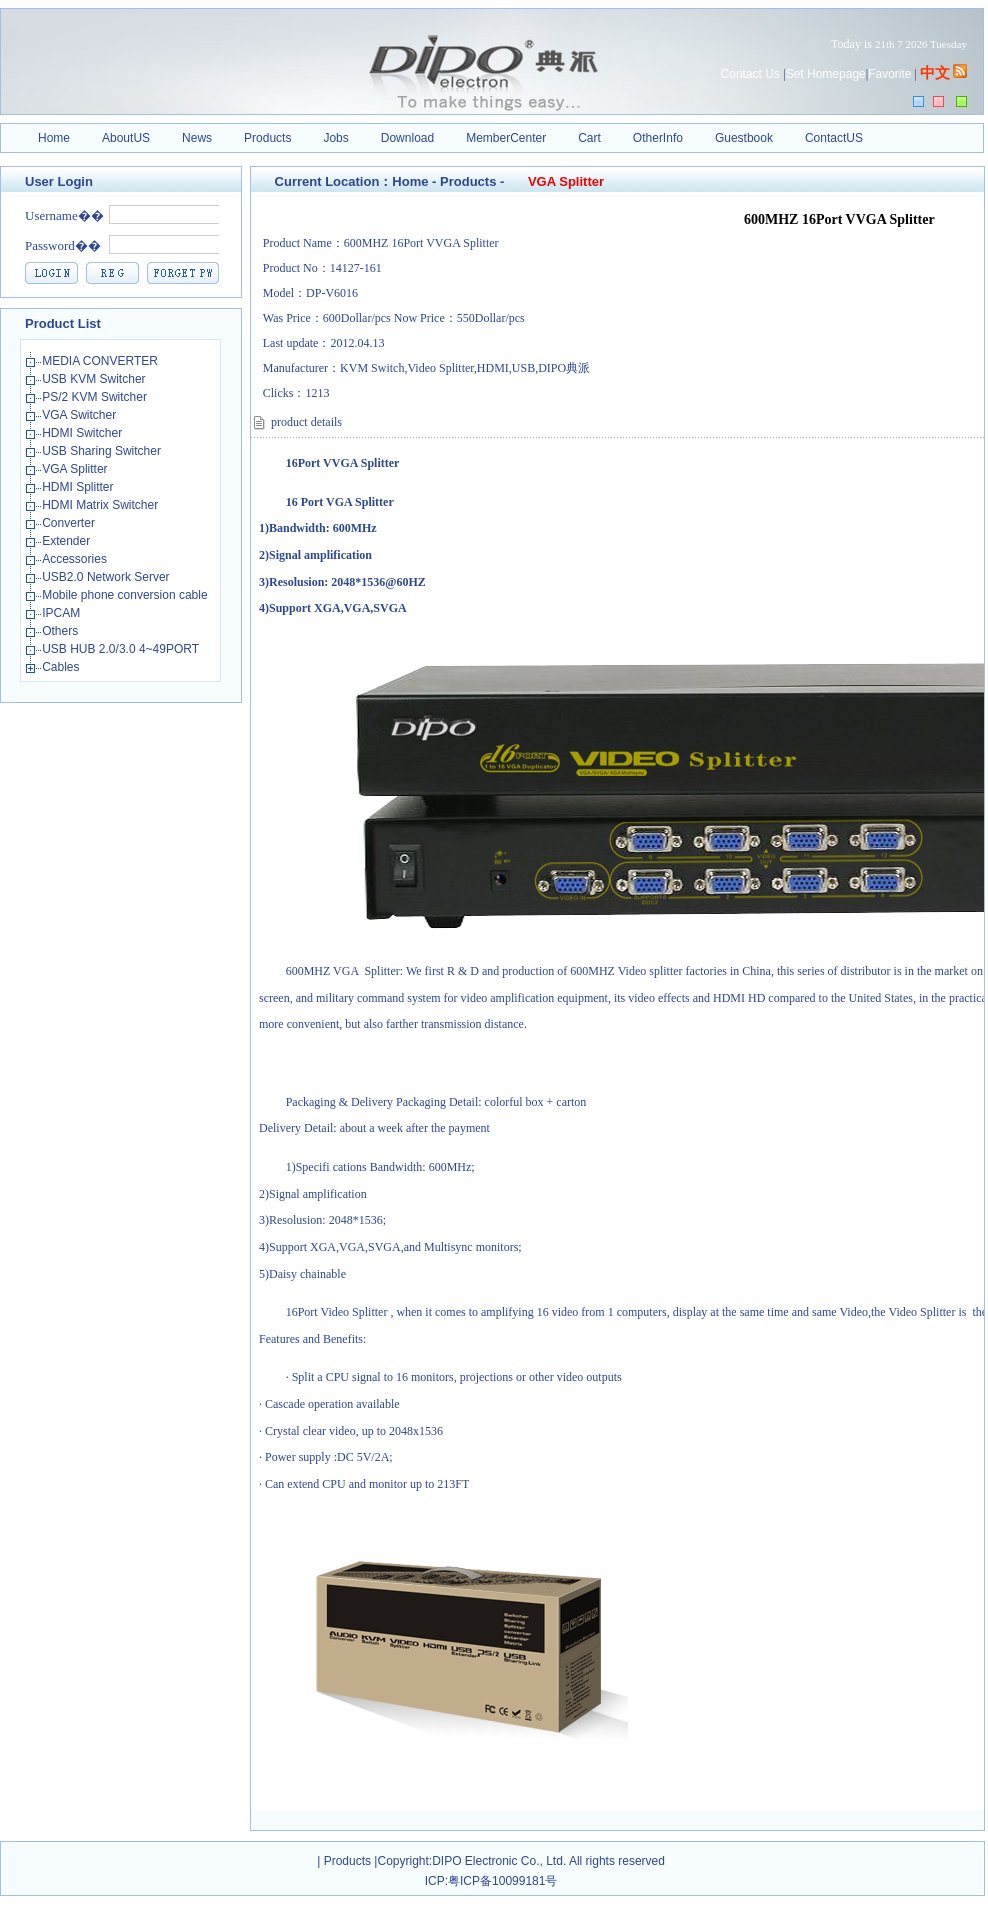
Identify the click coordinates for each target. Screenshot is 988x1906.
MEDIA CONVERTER (101, 361)
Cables (62, 667)
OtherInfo (658, 138)
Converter (70, 523)
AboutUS (126, 138)
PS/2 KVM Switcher (96, 397)
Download (407, 138)
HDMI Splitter (79, 487)
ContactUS (834, 138)
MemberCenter (506, 138)
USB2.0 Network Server (107, 577)
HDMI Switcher (83, 433)
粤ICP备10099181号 (502, 1881)
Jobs (335, 138)
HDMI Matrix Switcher (101, 505)
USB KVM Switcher (95, 379)
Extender (67, 541)
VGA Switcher (80, 415)
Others (61, 631)
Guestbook (744, 138)
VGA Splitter (76, 469)
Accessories (76, 559)
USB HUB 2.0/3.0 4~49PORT (122, 649)
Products (267, 138)
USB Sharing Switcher (103, 451)
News (197, 138)
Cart (589, 138)
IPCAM (62, 613)
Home (54, 138)
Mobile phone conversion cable (126, 595)
